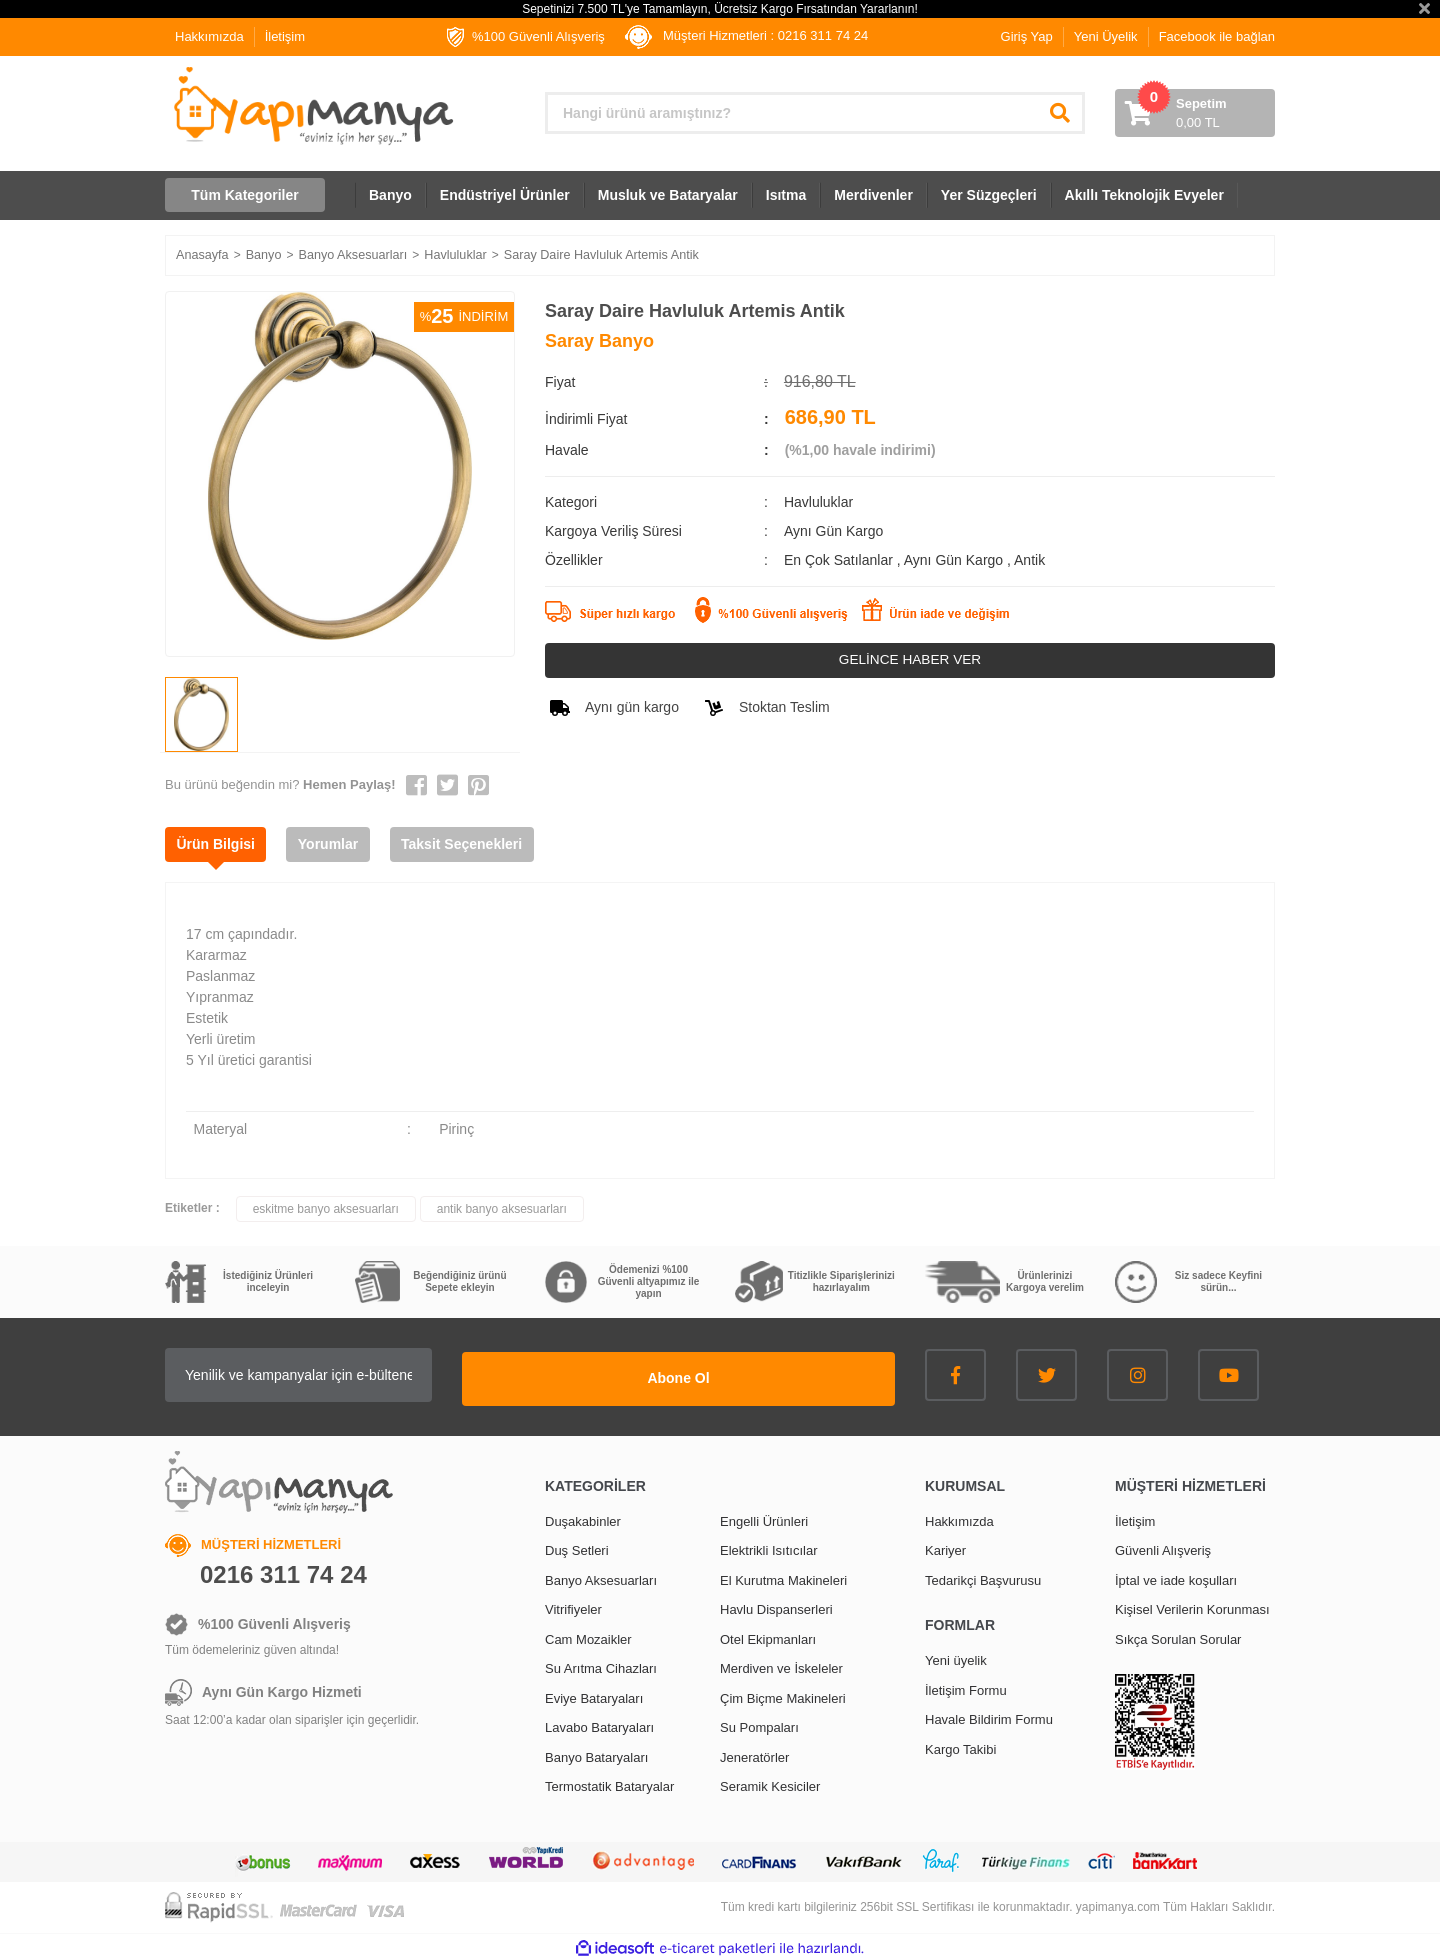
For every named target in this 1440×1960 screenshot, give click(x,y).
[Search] (815, 113)
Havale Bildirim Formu (989, 1716)
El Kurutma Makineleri (783, 1576)
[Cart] (1195, 113)
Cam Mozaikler (588, 1635)
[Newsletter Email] (390, 1375)
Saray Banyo (599, 341)
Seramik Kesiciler (770, 1783)
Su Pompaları (759, 1724)
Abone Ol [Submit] (770, 1375)
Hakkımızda (209, 36)
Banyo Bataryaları (596, 1753)
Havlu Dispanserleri (776, 1606)
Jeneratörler (754, 1753)
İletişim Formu (966, 1686)
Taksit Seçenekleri (479, 844)
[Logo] (311, 106)
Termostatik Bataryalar (609, 1783)
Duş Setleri (577, 1547)
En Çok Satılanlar (840, 560)
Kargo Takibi (960, 1745)
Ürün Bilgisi (219, 844)
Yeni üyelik (956, 1657)
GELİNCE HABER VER (910, 660)
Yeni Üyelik (1106, 36)
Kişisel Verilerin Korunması (1192, 1606)
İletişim (285, 36)
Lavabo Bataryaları (599, 1724)
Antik (1029, 560)
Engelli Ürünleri (764, 1517)
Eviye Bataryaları (594, 1694)
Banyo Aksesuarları (601, 1576)
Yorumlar (339, 844)
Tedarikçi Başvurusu (983, 1576)
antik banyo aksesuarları (502, 1209)
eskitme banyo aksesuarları (326, 1209)
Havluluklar (818, 502)
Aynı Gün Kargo (955, 560)
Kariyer (945, 1547)
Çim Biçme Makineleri (783, 1694)
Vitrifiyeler (573, 1606)
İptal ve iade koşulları (1176, 1576)
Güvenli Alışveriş (1163, 1547)
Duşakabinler (583, 1517)
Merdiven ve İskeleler (781, 1665)
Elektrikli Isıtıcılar (769, 1547)
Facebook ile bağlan (1217, 36)
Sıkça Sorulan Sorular (1178, 1635)
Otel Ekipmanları (768, 1635)
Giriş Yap (1027, 36)
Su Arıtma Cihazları (601, 1665)
